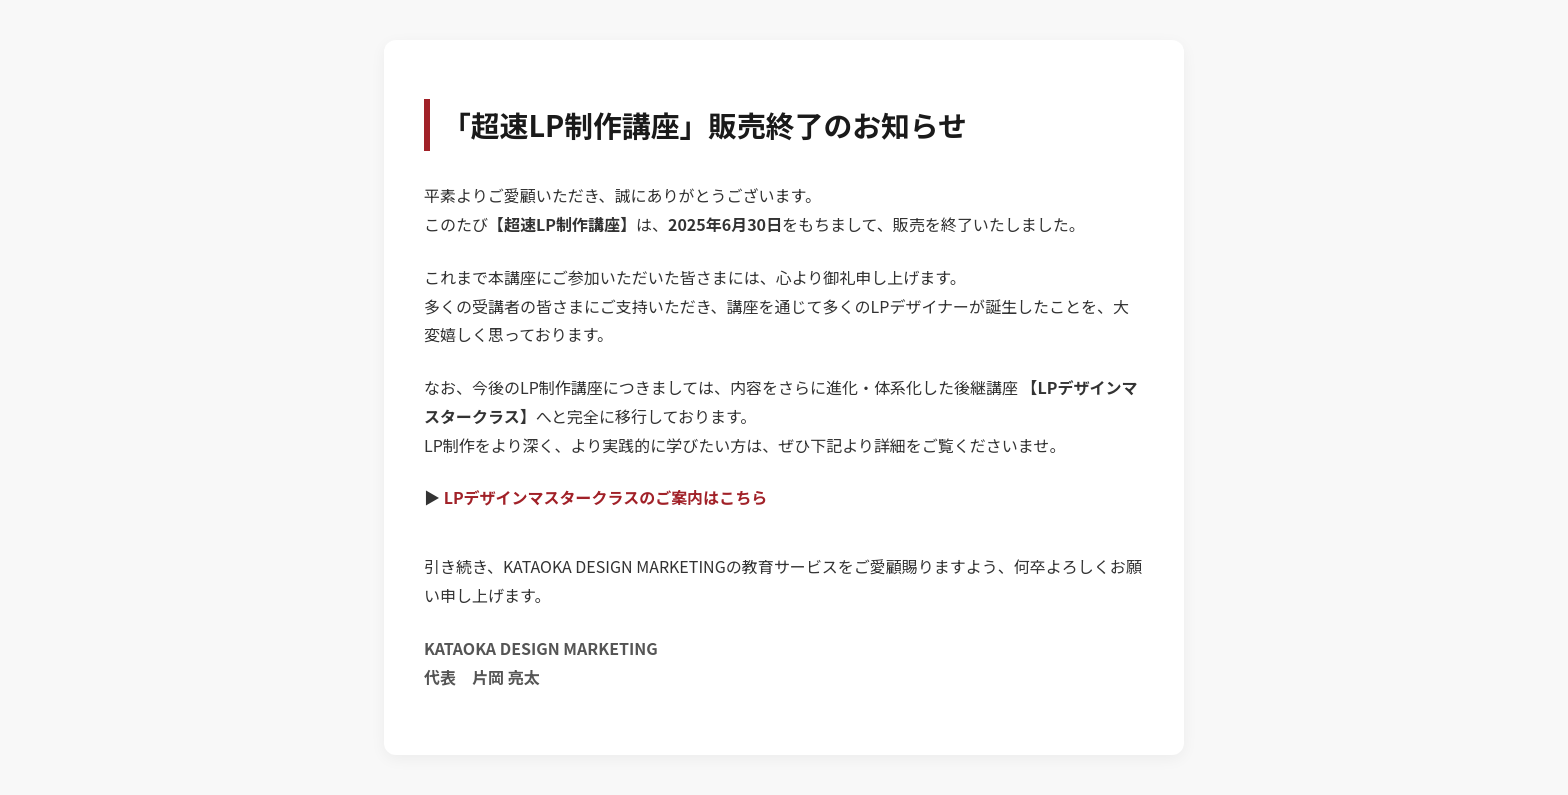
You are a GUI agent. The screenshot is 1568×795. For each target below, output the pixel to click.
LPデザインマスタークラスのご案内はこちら (606, 497)
